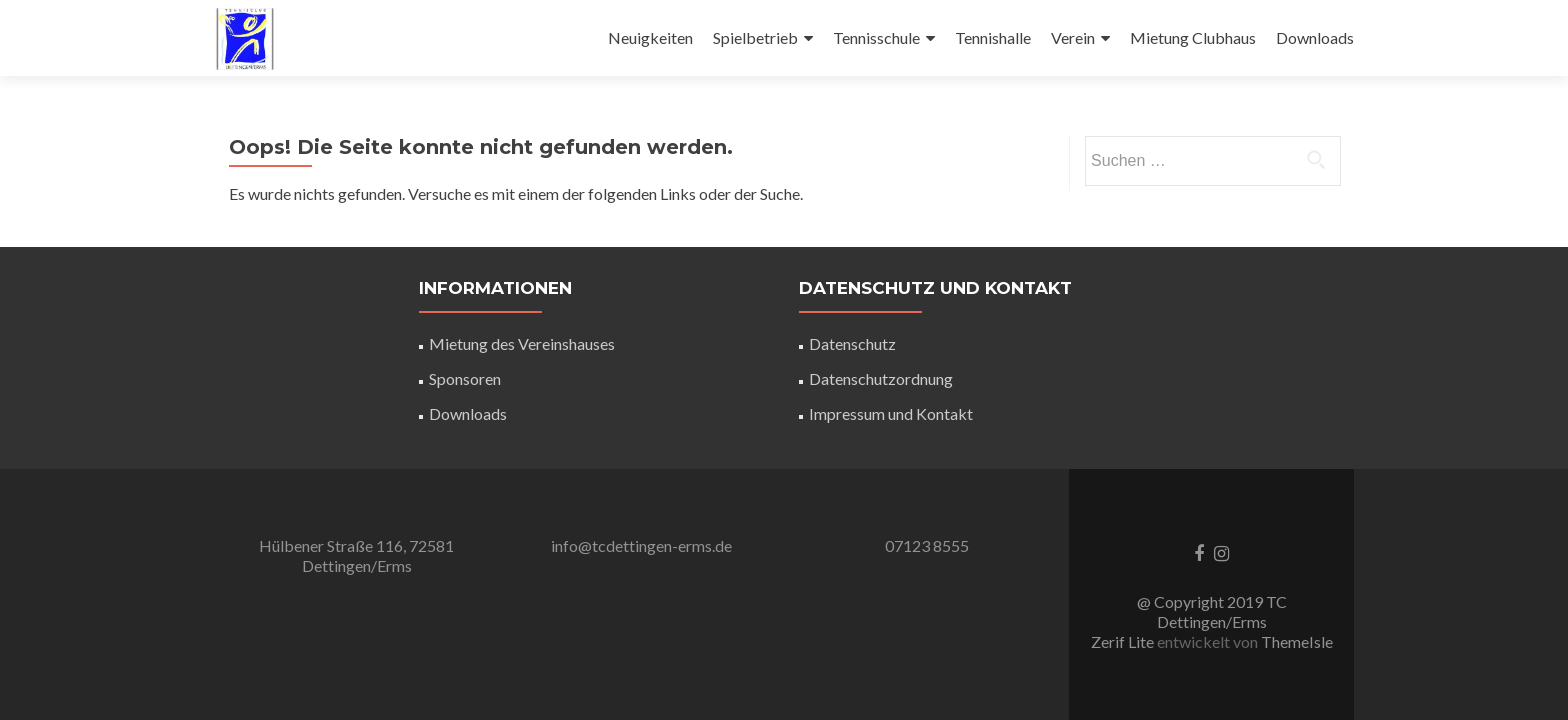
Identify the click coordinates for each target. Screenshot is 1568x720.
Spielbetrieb (755, 37)
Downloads (1315, 37)
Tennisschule (876, 37)
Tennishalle (993, 37)
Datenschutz (852, 343)
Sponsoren (465, 378)
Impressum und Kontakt (891, 413)
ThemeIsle (1297, 641)
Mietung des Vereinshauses (522, 343)
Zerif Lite (1124, 641)
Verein (1073, 37)
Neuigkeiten (650, 37)
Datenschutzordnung (881, 378)
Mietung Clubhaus (1193, 37)
